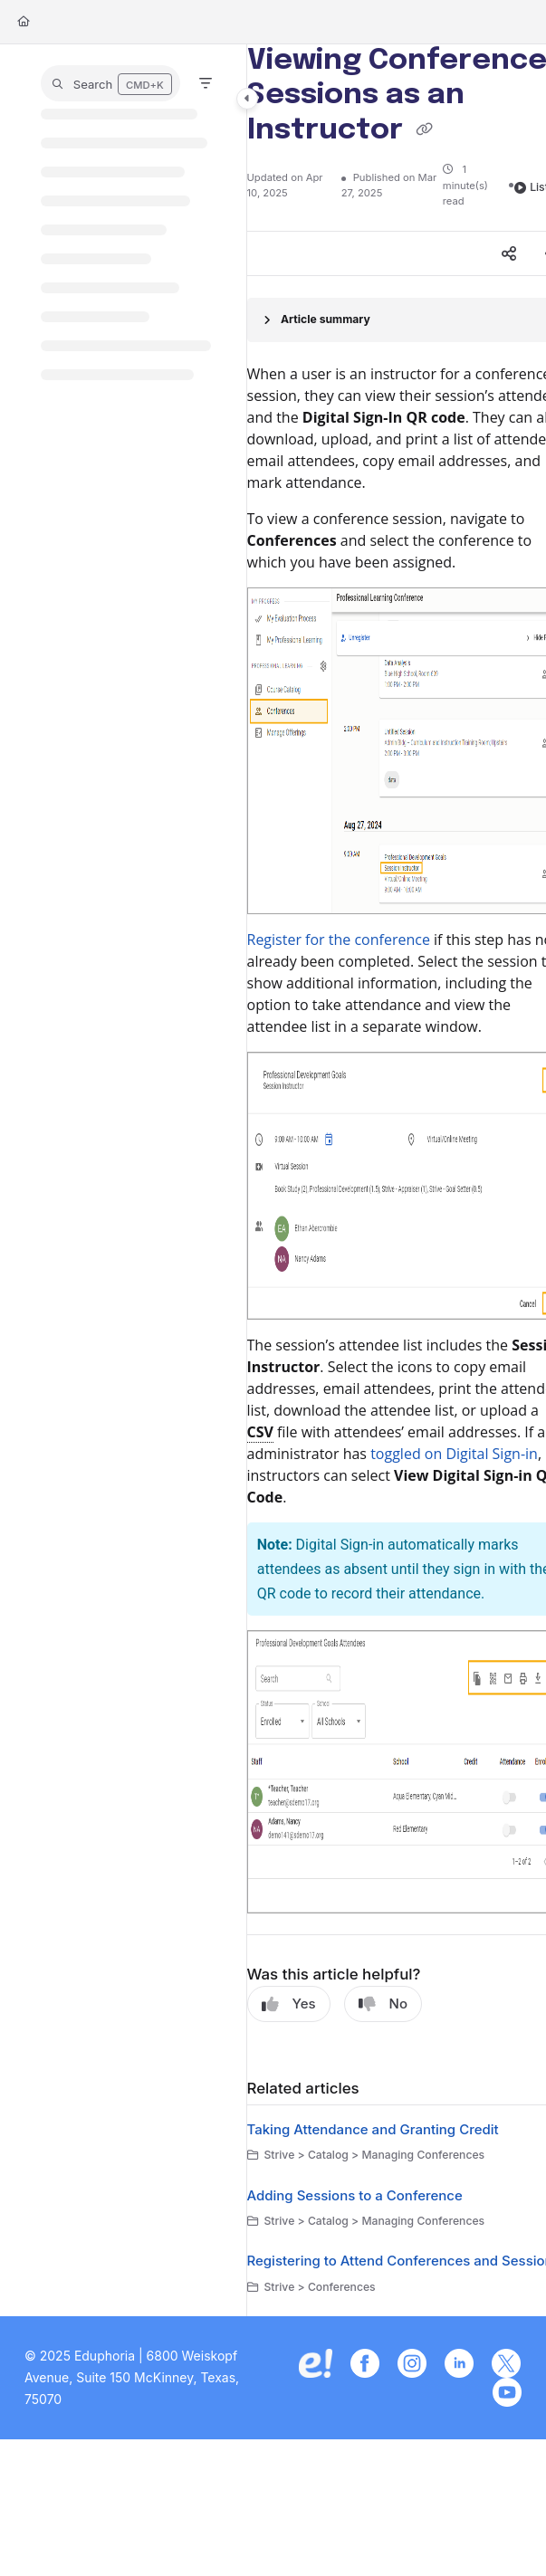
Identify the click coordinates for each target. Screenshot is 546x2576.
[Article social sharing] (508, 253)
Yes (289, 2004)
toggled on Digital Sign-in (454, 1454)
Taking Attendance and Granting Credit (373, 2129)
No (383, 2004)
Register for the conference (338, 939)
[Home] (23, 22)
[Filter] (205, 83)
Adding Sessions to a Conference (355, 2195)
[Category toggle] (247, 99)
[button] (110, 83)
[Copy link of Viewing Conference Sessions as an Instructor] (424, 130)
